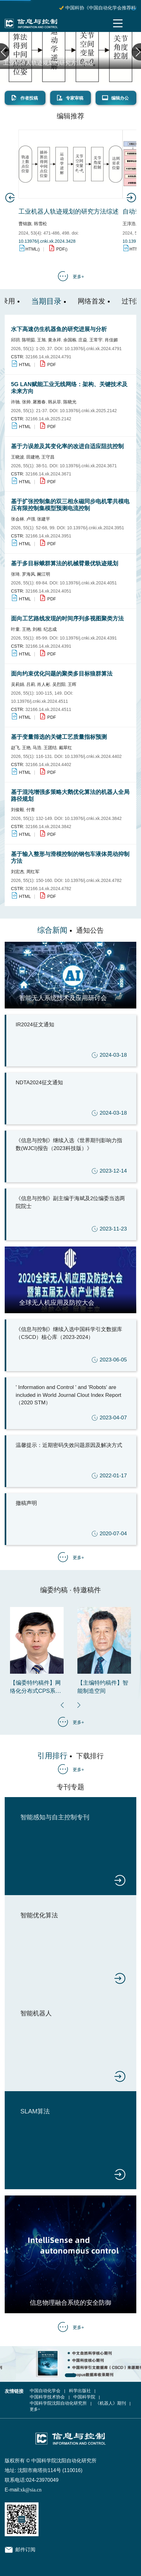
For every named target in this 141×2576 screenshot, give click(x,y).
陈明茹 (28, 339)
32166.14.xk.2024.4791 (48, 356)
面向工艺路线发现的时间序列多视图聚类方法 (67, 618)
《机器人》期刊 (110, 2403)
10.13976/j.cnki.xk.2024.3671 (88, 465)
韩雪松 (40, 223)
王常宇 (95, 339)
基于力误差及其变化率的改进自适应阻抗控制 (67, 446)
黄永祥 (54, 339)
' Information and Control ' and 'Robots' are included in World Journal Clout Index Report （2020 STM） (71, 1403)
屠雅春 (39, 401)
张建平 (43, 518)
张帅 (26, 401)
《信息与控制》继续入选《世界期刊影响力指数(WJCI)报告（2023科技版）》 (71, 1157)
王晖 (72, 684)
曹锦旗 (25, 223)
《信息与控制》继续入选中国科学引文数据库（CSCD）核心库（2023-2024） (71, 1345)
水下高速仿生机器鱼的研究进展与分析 (59, 329)
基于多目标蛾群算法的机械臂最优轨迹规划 (64, 563)
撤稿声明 (71, 1519)
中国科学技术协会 (47, 2397)
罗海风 (28, 574)
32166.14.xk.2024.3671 (48, 473)
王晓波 (17, 456)
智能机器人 (36, 2013)
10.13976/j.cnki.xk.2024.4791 (93, 348)
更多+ (78, 276)
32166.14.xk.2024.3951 (48, 535)
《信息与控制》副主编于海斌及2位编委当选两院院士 (71, 1214)
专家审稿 (69, 98)
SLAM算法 (35, 2111)
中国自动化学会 (45, 2390)
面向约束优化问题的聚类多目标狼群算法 (61, 674)
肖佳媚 (111, 339)
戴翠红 (65, 747)
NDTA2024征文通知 (71, 1099)
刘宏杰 (17, 871)
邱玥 (15, 339)
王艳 (26, 629)
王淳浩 (129, 223)
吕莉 (30, 684)
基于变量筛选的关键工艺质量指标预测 (59, 737)
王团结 (50, 747)
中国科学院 (84, 2397)
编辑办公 (115, 98)
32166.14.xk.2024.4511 (48, 709)
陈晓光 (69, 401)
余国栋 (69, 339)
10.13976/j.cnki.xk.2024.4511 (39, 701)
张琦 (15, 574)
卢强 (30, 518)
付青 (30, 809)
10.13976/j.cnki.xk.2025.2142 (88, 410)
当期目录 (46, 301)
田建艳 (32, 456)
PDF (60, 248)
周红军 (32, 871)
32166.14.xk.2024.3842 (48, 826)
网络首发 (91, 301)
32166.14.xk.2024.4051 (48, 590)
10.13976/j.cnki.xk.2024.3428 (47, 241)
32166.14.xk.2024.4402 (48, 764)
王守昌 (48, 456)
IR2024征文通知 (71, 1041)
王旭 (41, 339)
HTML (31, 248)
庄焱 (82, 339)
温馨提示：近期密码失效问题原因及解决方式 (71, 1461)
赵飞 (15, 747)
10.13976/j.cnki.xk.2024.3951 (95, 527)
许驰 (15, 401)
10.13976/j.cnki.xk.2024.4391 (88, 637)
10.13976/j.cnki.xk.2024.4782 (93, 880)
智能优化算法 (39, 1915)
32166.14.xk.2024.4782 (48, 888)
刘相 (37, 629)
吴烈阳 (58, 684)
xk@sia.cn (31, 2489)
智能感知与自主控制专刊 (54, 1817)
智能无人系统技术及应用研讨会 (63, 997)
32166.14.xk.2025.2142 (48, 418)
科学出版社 (80, 2390)
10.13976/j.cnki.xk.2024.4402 (93, 756)
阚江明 (43, 574)
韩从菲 (54, 401)
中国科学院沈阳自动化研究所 (58, 2403)
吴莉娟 (17, 684)
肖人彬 (43, 684)
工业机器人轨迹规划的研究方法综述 (48, 63)
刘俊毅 (17, 809)
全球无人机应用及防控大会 (56, 1302)
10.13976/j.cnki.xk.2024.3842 (93, 818)
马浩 (37, 747)
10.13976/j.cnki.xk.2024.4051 (88, 582)
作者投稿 (24, 98)
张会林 (17, 518)
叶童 (15, 629)
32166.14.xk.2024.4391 (48, 646)
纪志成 (50, 629)
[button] (79, 1705)
